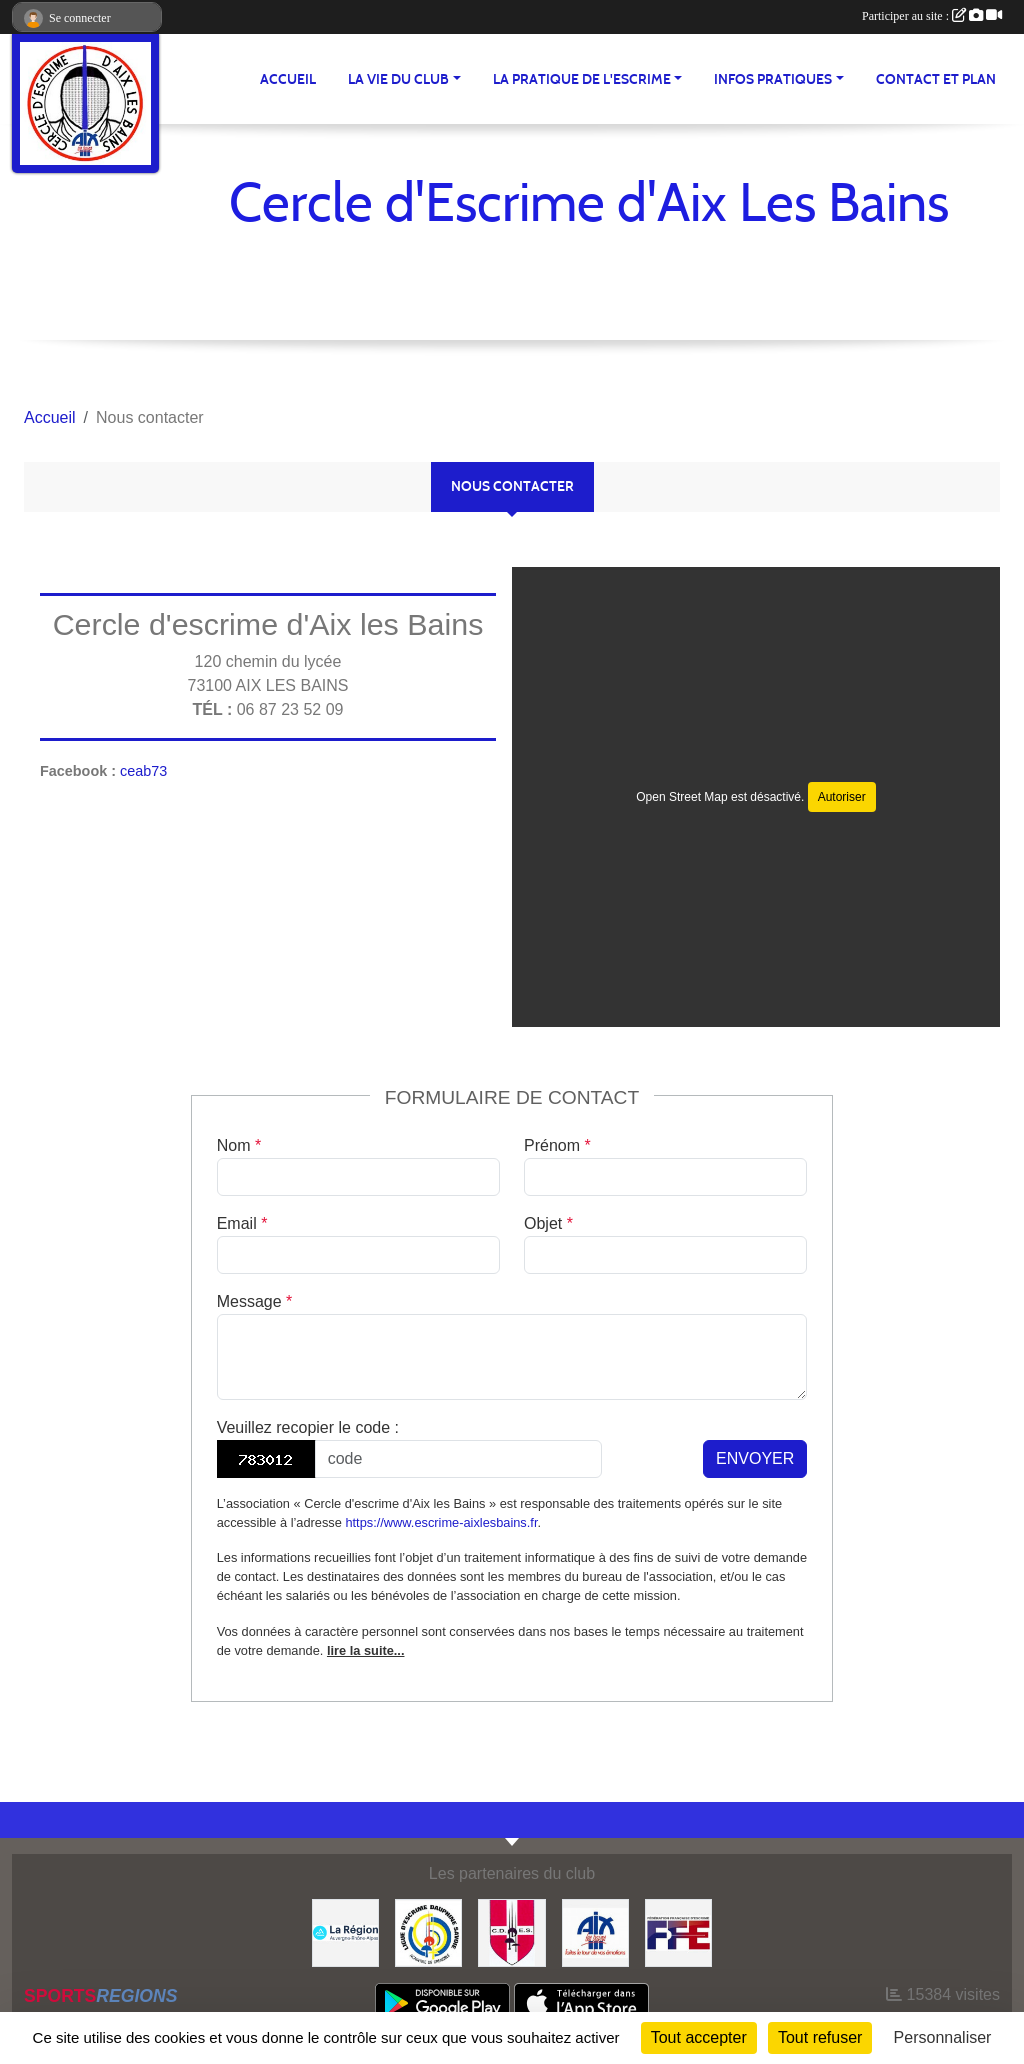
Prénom (557, 1145)
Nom (239, 1145)
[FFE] (678, 1931)
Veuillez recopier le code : (308, 1427)
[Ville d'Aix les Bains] (595, 1931)
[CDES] (511, 1931)
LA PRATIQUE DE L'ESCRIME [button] (582, 79)
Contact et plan (936, 79)
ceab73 (143, 771)
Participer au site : (932, 16)
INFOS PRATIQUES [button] (773, 79)
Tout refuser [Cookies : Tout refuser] (820, 2037)
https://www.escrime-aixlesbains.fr (441, 1522)
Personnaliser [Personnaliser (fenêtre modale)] (943, 2037)
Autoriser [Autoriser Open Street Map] (842, 797)
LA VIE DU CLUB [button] (398, 79)
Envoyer (755, 1458)
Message (255, 1301)
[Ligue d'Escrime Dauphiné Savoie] (428, 1931)
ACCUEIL (288, 79)
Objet (548, 1223)
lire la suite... (366, 1650)
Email (242, 1223)
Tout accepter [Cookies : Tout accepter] (699, 2037)
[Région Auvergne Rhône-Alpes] (345, 1931)
